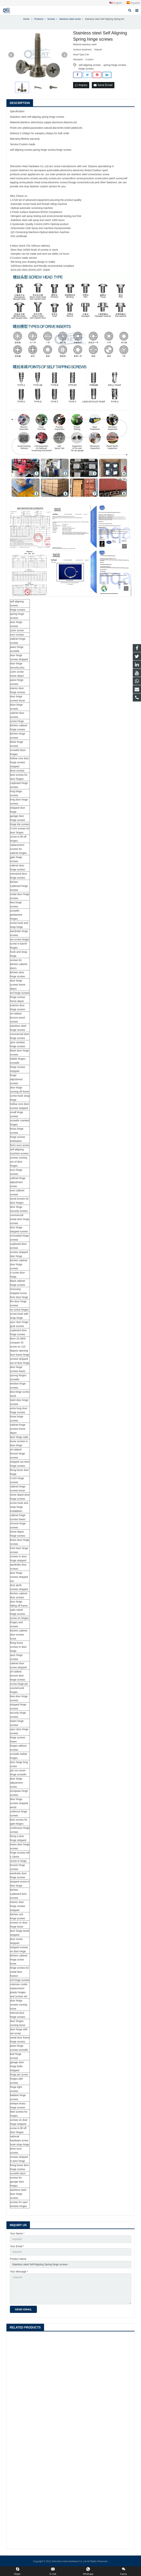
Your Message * (19, 2271)
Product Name (18, 2258)
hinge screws (86, 68)
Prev (11, 55)
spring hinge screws (114, 65)
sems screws (30, 178)
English (115, 2)
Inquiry (81, 85)
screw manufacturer (65, 166)
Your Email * (17, 2246)
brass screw (102, 174)
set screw (15, 939)
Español (133, 2)
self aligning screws (90, 65)
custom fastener (19, 170)
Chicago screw (75, 182)
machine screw (18, 1153)
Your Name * (17, 2233)
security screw (47, 178)
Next (64, 55)
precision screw (92, 178)
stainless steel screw (83, 174)
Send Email (103, 85)
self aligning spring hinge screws (45, 116)
